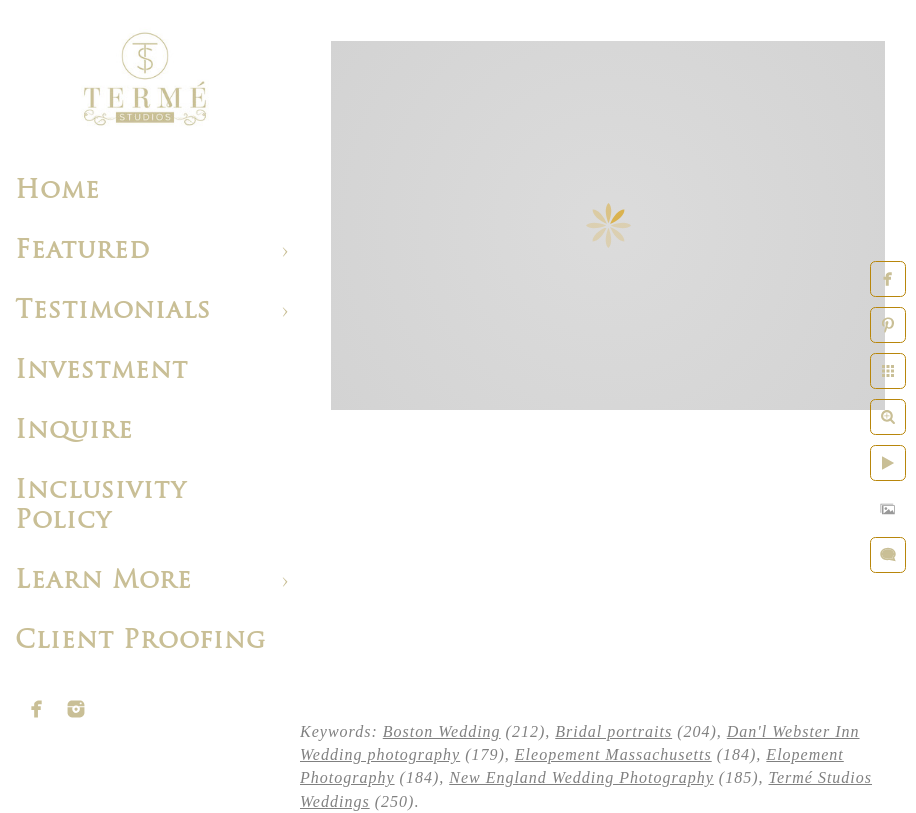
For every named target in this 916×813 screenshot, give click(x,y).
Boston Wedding (442, 731)
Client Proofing (140, 641)
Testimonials (113, 311)
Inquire (74, 431)
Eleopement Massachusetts (613, 754)
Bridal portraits (613, 731)
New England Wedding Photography (581, 777)
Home (57, 191)
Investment (101, 371)
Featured (82, 251)
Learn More (103, 581)
